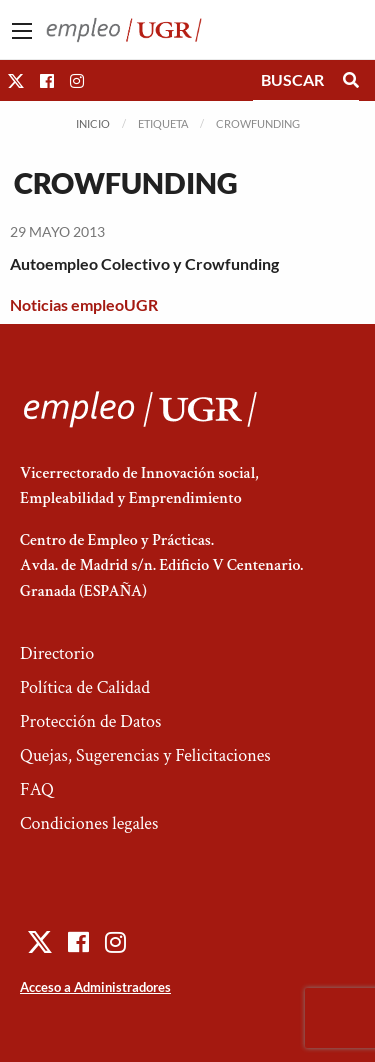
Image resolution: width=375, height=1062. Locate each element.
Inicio (93, 123)
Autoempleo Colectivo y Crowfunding (144, 263)
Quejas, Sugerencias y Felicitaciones (145, 755)
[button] (16, 80)
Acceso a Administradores (95, 987)
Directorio (57, 653)
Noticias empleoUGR (84, 304)
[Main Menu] (22, 31)
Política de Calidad (85, 687)
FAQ (37, 789)
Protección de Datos (90, 721)
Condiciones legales (89, 823)
